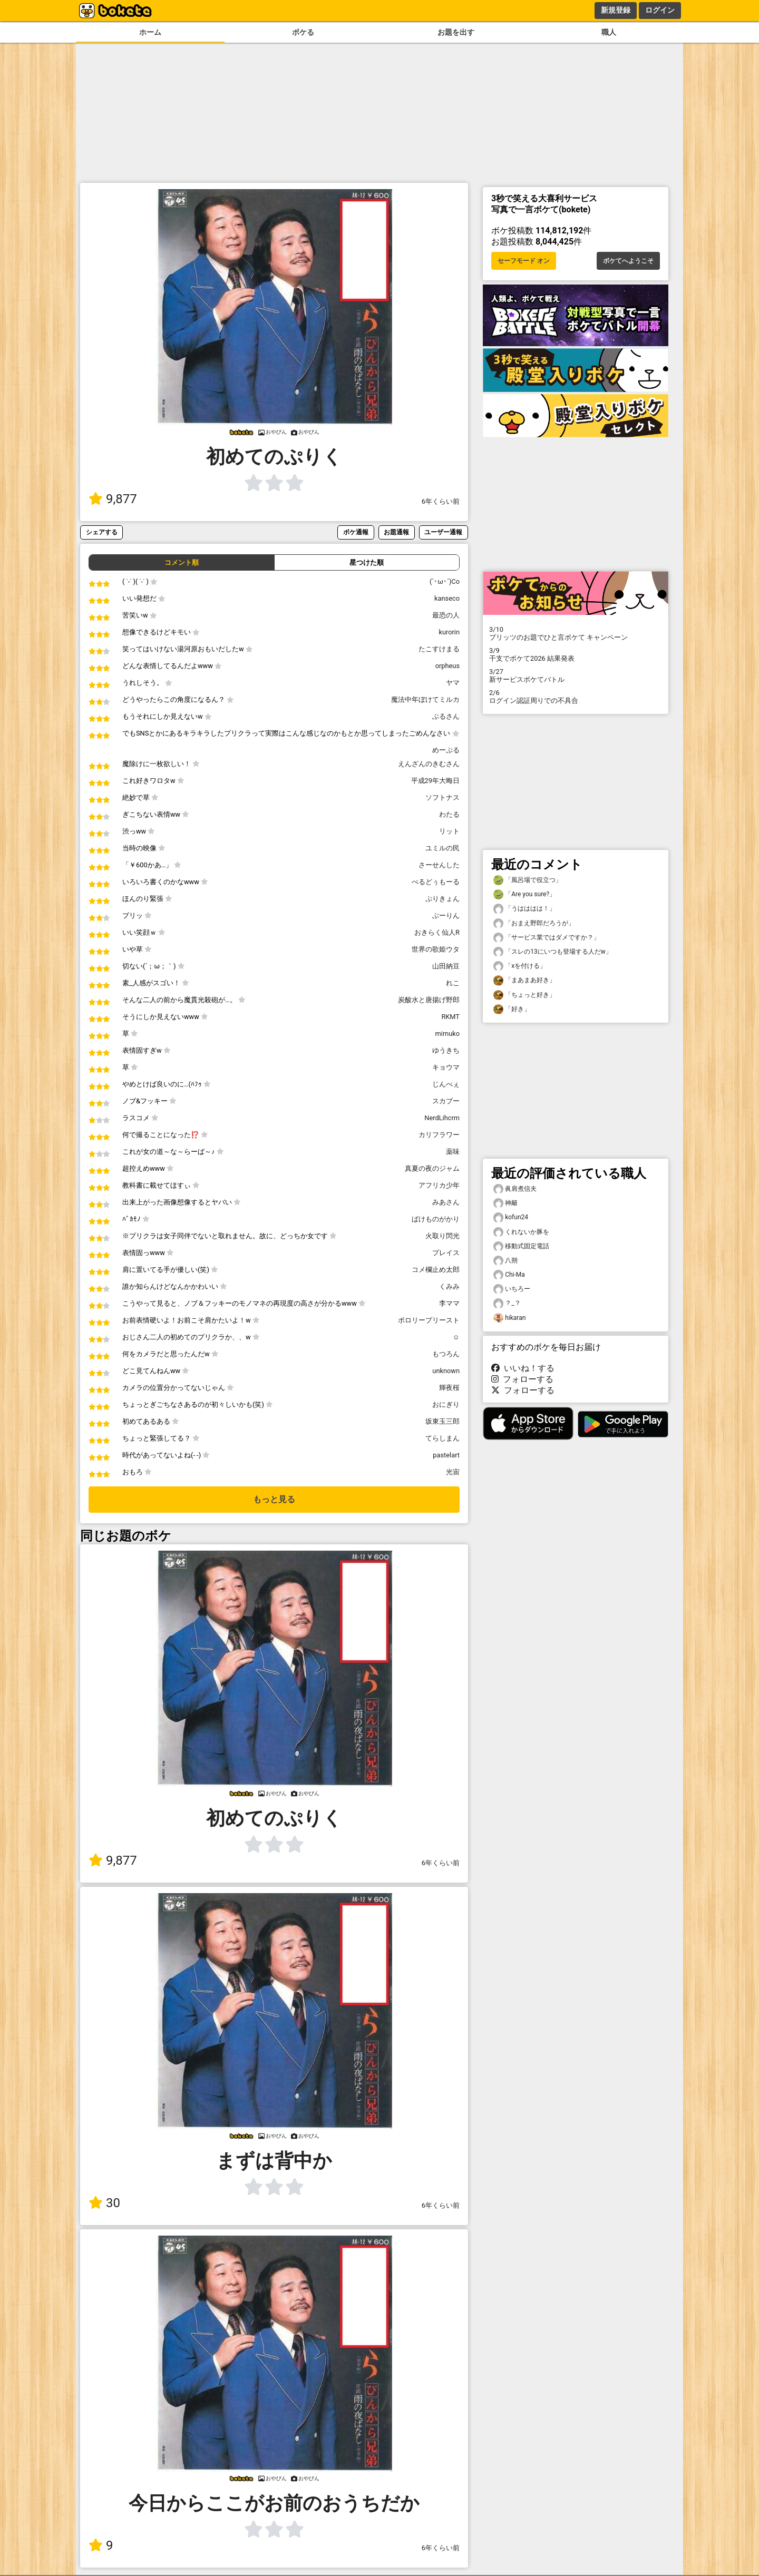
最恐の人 (446, 615)
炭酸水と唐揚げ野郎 (429, 1000)
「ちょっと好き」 (524, 995)
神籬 (505, 1203)
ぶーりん (446, 915)
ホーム (150, 32)
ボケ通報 (355, 531)
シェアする (102, 531)
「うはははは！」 (524, 909)
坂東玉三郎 (442, 1421)
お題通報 (396, 531)
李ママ (449, 1303)
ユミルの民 (442, 848)
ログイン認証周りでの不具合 (575, 696)
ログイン (660, 10)
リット (449, 831)
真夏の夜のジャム (432, 1168)
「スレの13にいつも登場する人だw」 (552, 952)
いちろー (511, 1289)
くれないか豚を (521, 1232)
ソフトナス (442, 797)
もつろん (446, 1354)
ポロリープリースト (429, 1320)
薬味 (453, 1151)
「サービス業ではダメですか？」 (546, 938)
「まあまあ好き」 (524, 980)
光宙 (453, 1472)
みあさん (446, 1202)
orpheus (447, 666)
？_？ (507, 1303)
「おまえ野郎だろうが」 (534, 923)
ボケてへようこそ (628, 261)
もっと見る (274, 1499)
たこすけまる (439, 649)
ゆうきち (446, 1050)
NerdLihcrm (442, 1118)
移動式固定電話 (521, 1246)
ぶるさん (446, 716)
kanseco (447, 598)
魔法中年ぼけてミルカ (425, 699)
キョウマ (446, 1067)
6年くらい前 (441, 501)
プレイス (446, 1253)
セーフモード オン (524, 261)
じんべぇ (446, 1084)
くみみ (449, 1286)
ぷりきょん (442, 899)
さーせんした (439, 865)
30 (104, 2203)
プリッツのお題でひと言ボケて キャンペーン (575, 633)
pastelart (446, 1455)
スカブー (446, 1101)
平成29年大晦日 (435, 781)
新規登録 (615, 10)
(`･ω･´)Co (445, 581)
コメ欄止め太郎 (436, 1270)
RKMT (450, 1017)
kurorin (449, 632)
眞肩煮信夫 (515, 1189)
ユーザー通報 (443, 531)
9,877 (113, 499)
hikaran (509, 1318)
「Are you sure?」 (524, 894)
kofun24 (510, 1217)
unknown (446, 1371)
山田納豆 (446, 966)
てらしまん (442, 1438)
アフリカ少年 (439, 1185)
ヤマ (453, 683)
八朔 (505, 1261)
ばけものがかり (436, 1219)
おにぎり (446, 1404)
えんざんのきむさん (429, 764)
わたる (449, 814)
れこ (453, 983)
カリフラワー (439, 1135)
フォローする (522, 1379)
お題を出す (455, 32)
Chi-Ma (509, 1275)
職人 (608, 32)
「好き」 (511, 1009)
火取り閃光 (442, 1236)
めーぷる (446, 750)
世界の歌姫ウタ (436, 949)
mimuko (447, 1033)
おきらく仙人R (437, 932)
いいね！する (522, 1368)
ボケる (303, 32)
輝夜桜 (449, 1388)
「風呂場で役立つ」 (527, 880)
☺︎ (456, 1337)
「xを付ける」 (519, 966)
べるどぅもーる (436, 882)
